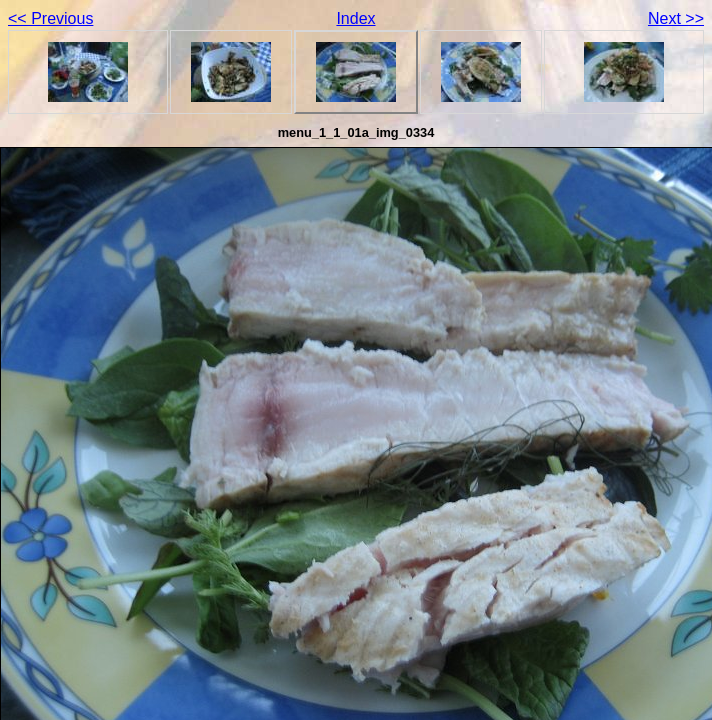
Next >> (676, 18)
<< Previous (50, 18)
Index (355, 18)
